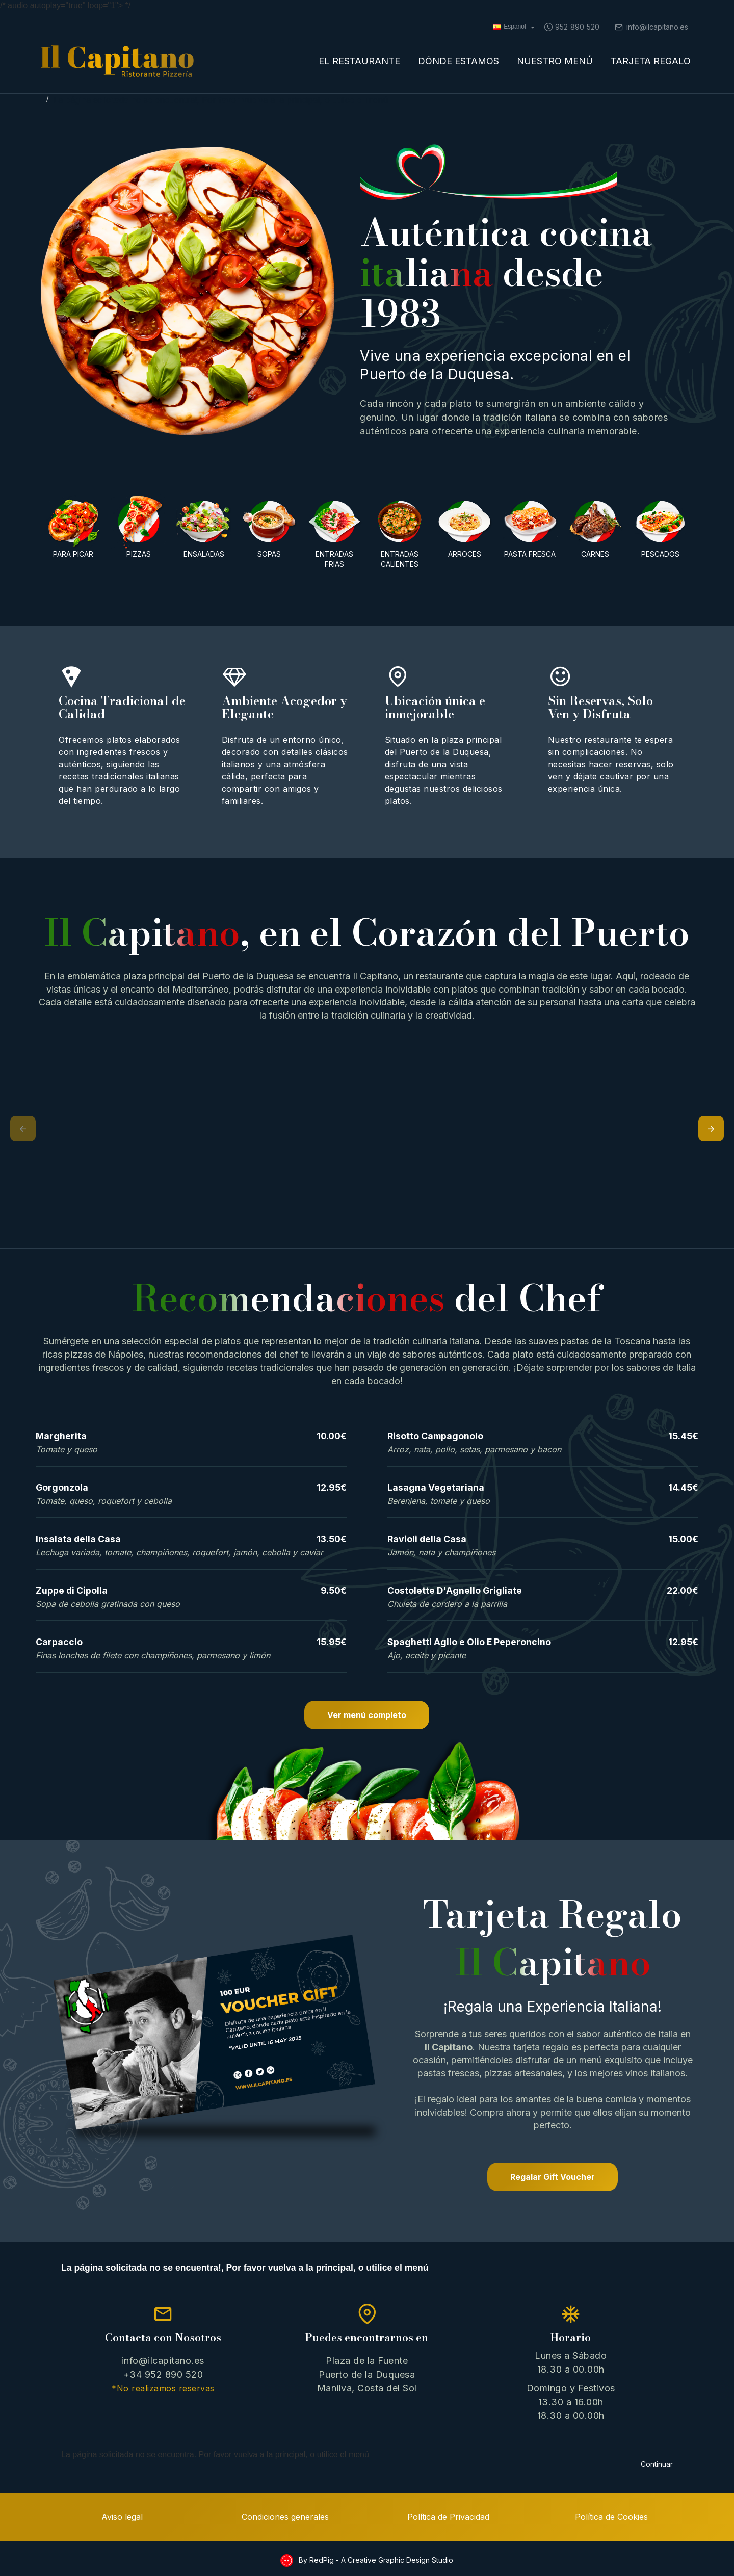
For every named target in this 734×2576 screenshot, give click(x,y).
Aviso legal (122, 2515)
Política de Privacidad (448, 2515)
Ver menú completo (366, 1715)
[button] (23, 1128)
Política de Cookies (611, 2515)
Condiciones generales (285, 2515)
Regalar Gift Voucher (552, 2177)
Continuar (657, 2450)
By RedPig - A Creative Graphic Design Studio (375, 2558)
